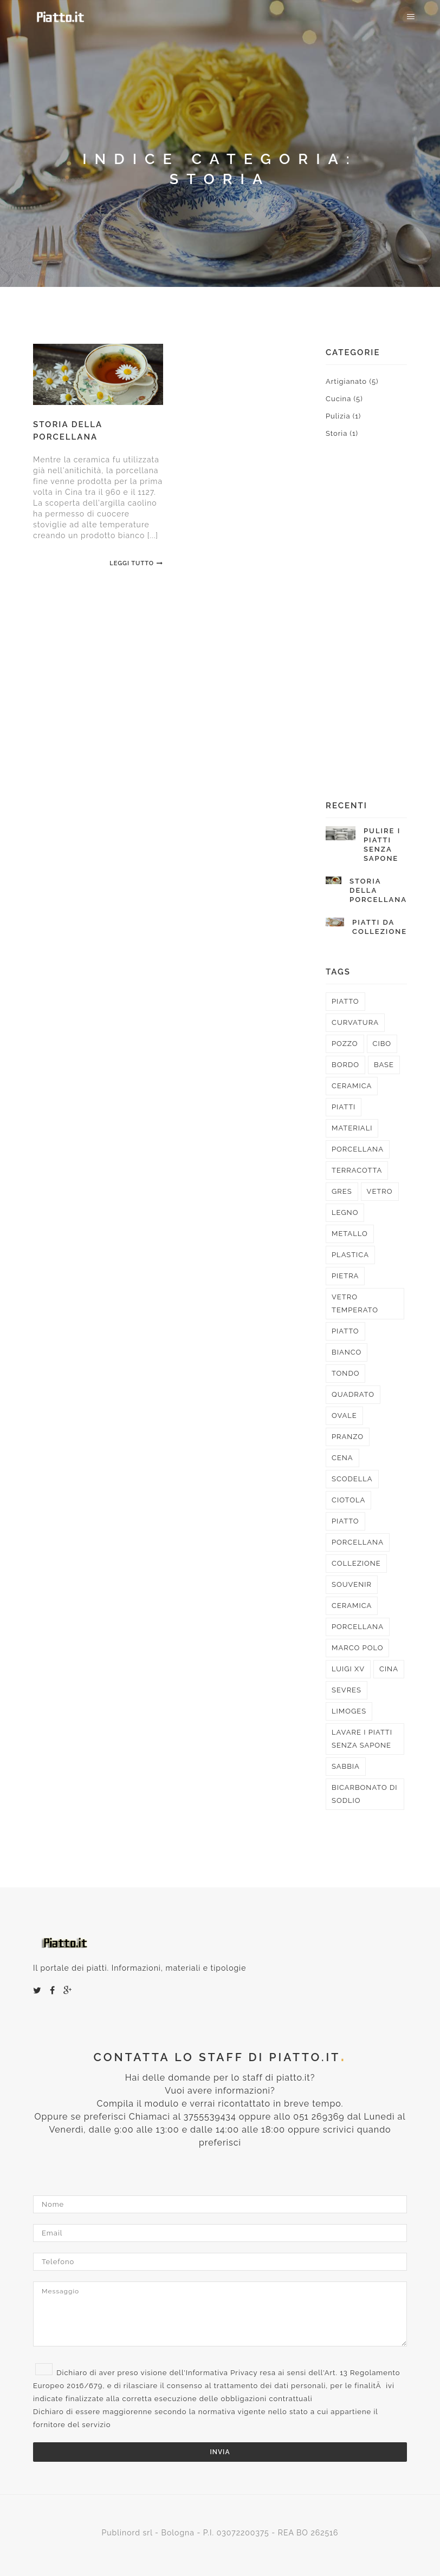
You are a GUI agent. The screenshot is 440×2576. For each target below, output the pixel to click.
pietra (345, 1276)
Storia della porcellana (378, 890)
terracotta (357, 1170)
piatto (345, 1001)
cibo (382, 1043)
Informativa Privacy (222, 2373)
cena (342, 1458)
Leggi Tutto (136, 563)
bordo (345, 1065)
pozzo (345, 1043)
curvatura (355, 1022)
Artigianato (352, 381)
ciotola (348, 1500)
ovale (344, 1415)
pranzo (348, 1437)
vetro (380, 1191)
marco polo (357, 1648)
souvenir (352, 1584)
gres (342, 1191)
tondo (345, 1373)
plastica (350, 1255)
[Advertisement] (366, 631)
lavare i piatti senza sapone (362, 1738)
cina (388, 1669)
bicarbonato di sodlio (365, 1793)
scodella (352, 1479)
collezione (356, 1563)
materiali (352, 1128)
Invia (220, 2452)
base (384, 1065)
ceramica (352, 1086)
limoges (349, 1711)
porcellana (358, 1149)
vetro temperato (355, 1303)
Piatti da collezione (379, 927)
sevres (346, 1690)
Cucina (344, 399)
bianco (346, 1352)
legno (345, 1212)
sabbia (346, 1766)
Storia (342, 433)
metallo (350, 1234)
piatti (343, 1107)
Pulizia (343, 416)
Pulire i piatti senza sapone (382, 844)
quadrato (353, 1394)
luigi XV (348, 1669)
